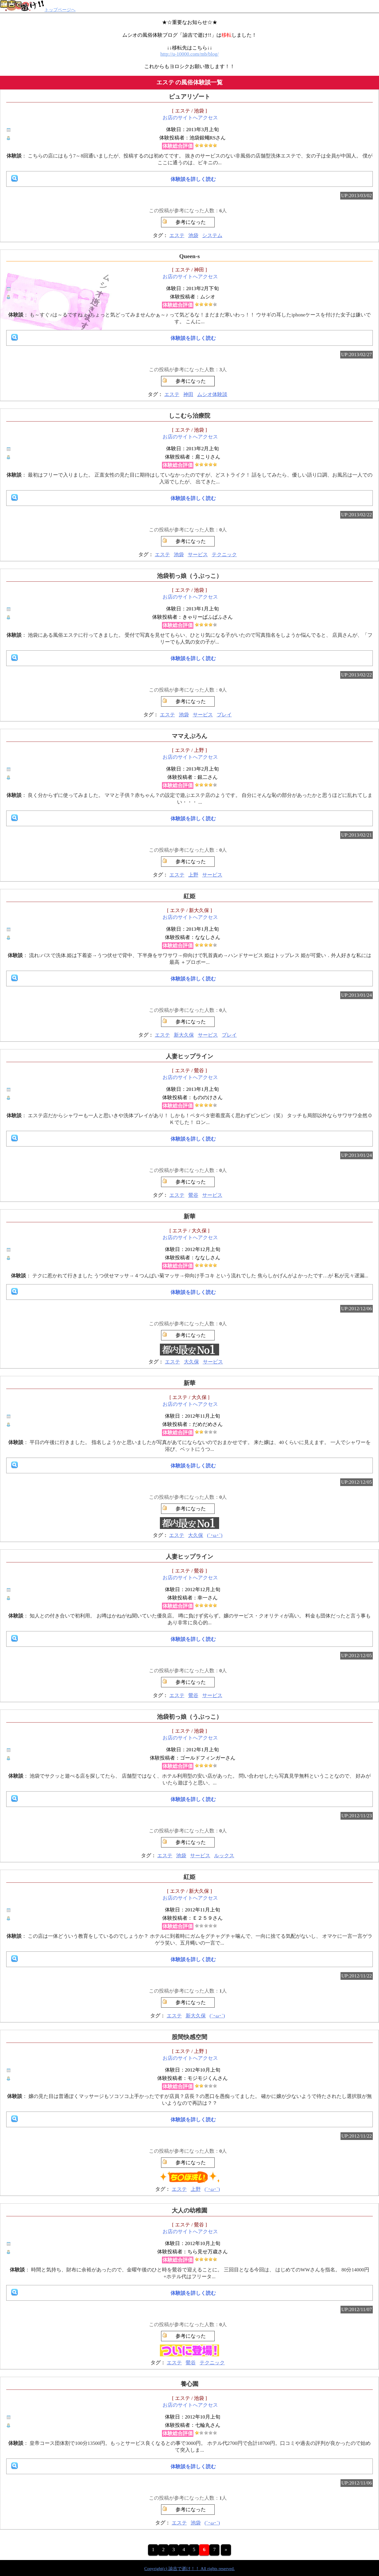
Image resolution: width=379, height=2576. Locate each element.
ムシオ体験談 (212, 394)
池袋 (193, 235)
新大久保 (184, 1035)
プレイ (224, 715)
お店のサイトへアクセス (190, 117)
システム (212, 235)
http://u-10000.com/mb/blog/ (189, 54)
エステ (176, 235)
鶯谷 (193, 1195)
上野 (193, 875)
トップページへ (38, 9)
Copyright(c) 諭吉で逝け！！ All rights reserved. (189, 2568)
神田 (188, 394)
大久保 (191, 1362)
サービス (198, 554)
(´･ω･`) (214, 1535)
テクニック (224, 554)
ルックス (224, 1855)
